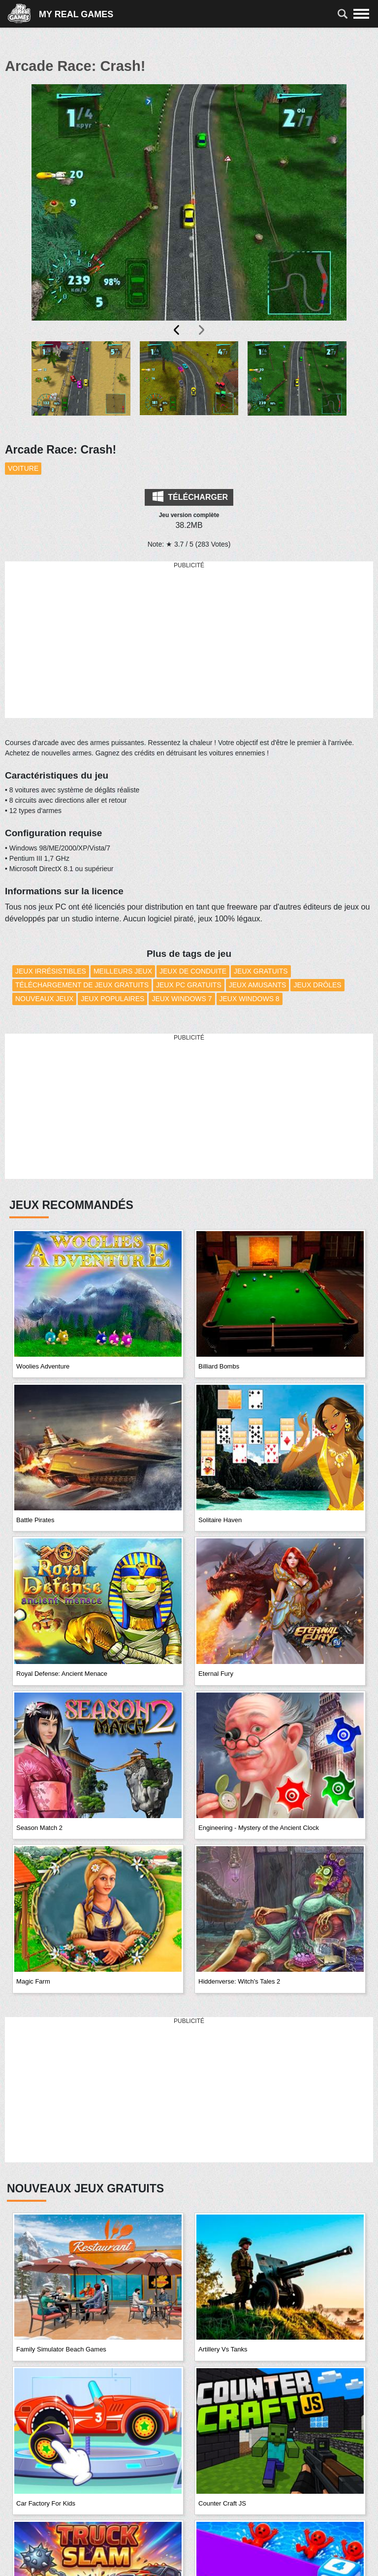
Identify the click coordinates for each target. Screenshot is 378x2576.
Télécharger (190, 496)
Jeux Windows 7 (182, 999)
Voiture (23, 468)
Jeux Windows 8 (250, 999)
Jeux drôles (317, 985)
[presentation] (177, 330)
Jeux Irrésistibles (50, 971)
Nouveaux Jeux (44, 999)
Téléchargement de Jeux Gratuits (82, 985)
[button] (81, 386)
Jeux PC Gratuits (188, 985)
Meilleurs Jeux (123, 971)
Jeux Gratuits (260, 971)
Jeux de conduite (192, 971)
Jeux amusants (257, 985)
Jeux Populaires (112, 999)
